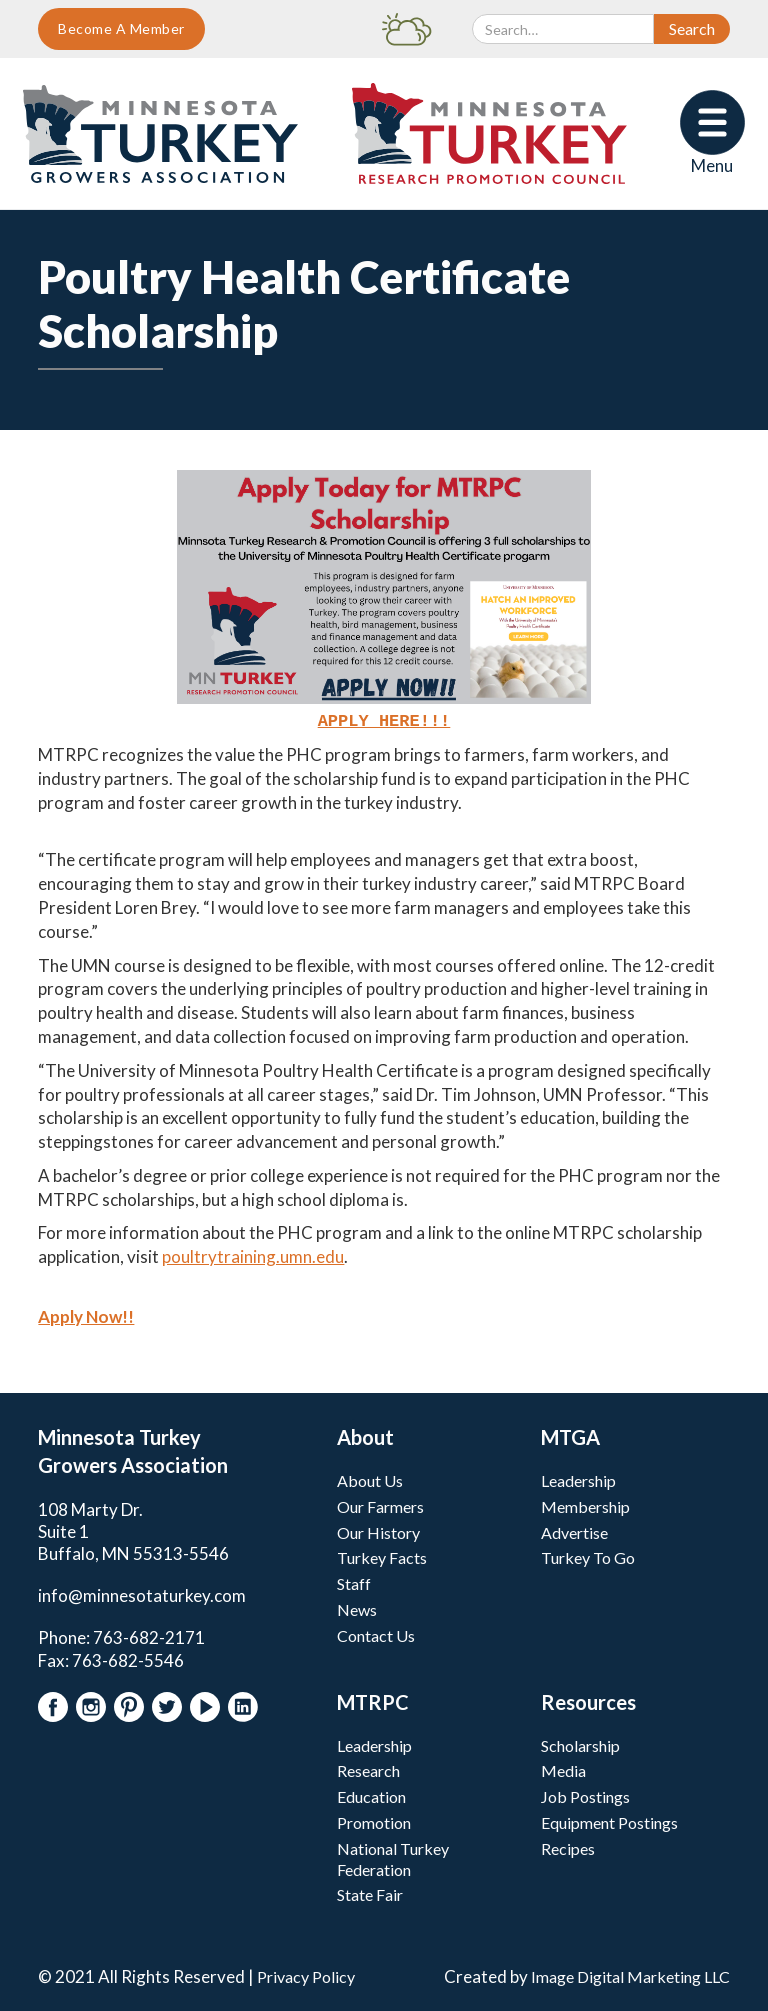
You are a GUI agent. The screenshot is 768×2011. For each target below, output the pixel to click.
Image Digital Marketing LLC (630, 1974)
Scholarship (580, 1743)
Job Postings (585, 1794)
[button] (712, 133)
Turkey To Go (588, 1555)
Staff (354, 1581)
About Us (370, 1478)
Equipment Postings (609, 1820)
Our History (378, 1530)
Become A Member (121, 28)
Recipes (568, 1846)
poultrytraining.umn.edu (253, 1254)
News (357, 1607)
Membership (585, 1504)
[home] (160, 134)
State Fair (370, 1892)
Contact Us (376, 1633)
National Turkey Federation (393, 1857)
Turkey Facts (382, 1555)
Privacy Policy (306, 1974)
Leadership (578, 1478)
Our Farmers (380, 1504)
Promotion (374, 1820)
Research (368, 1768)
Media (563, 1768)
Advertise (574, 1530)
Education (371, 1794)
